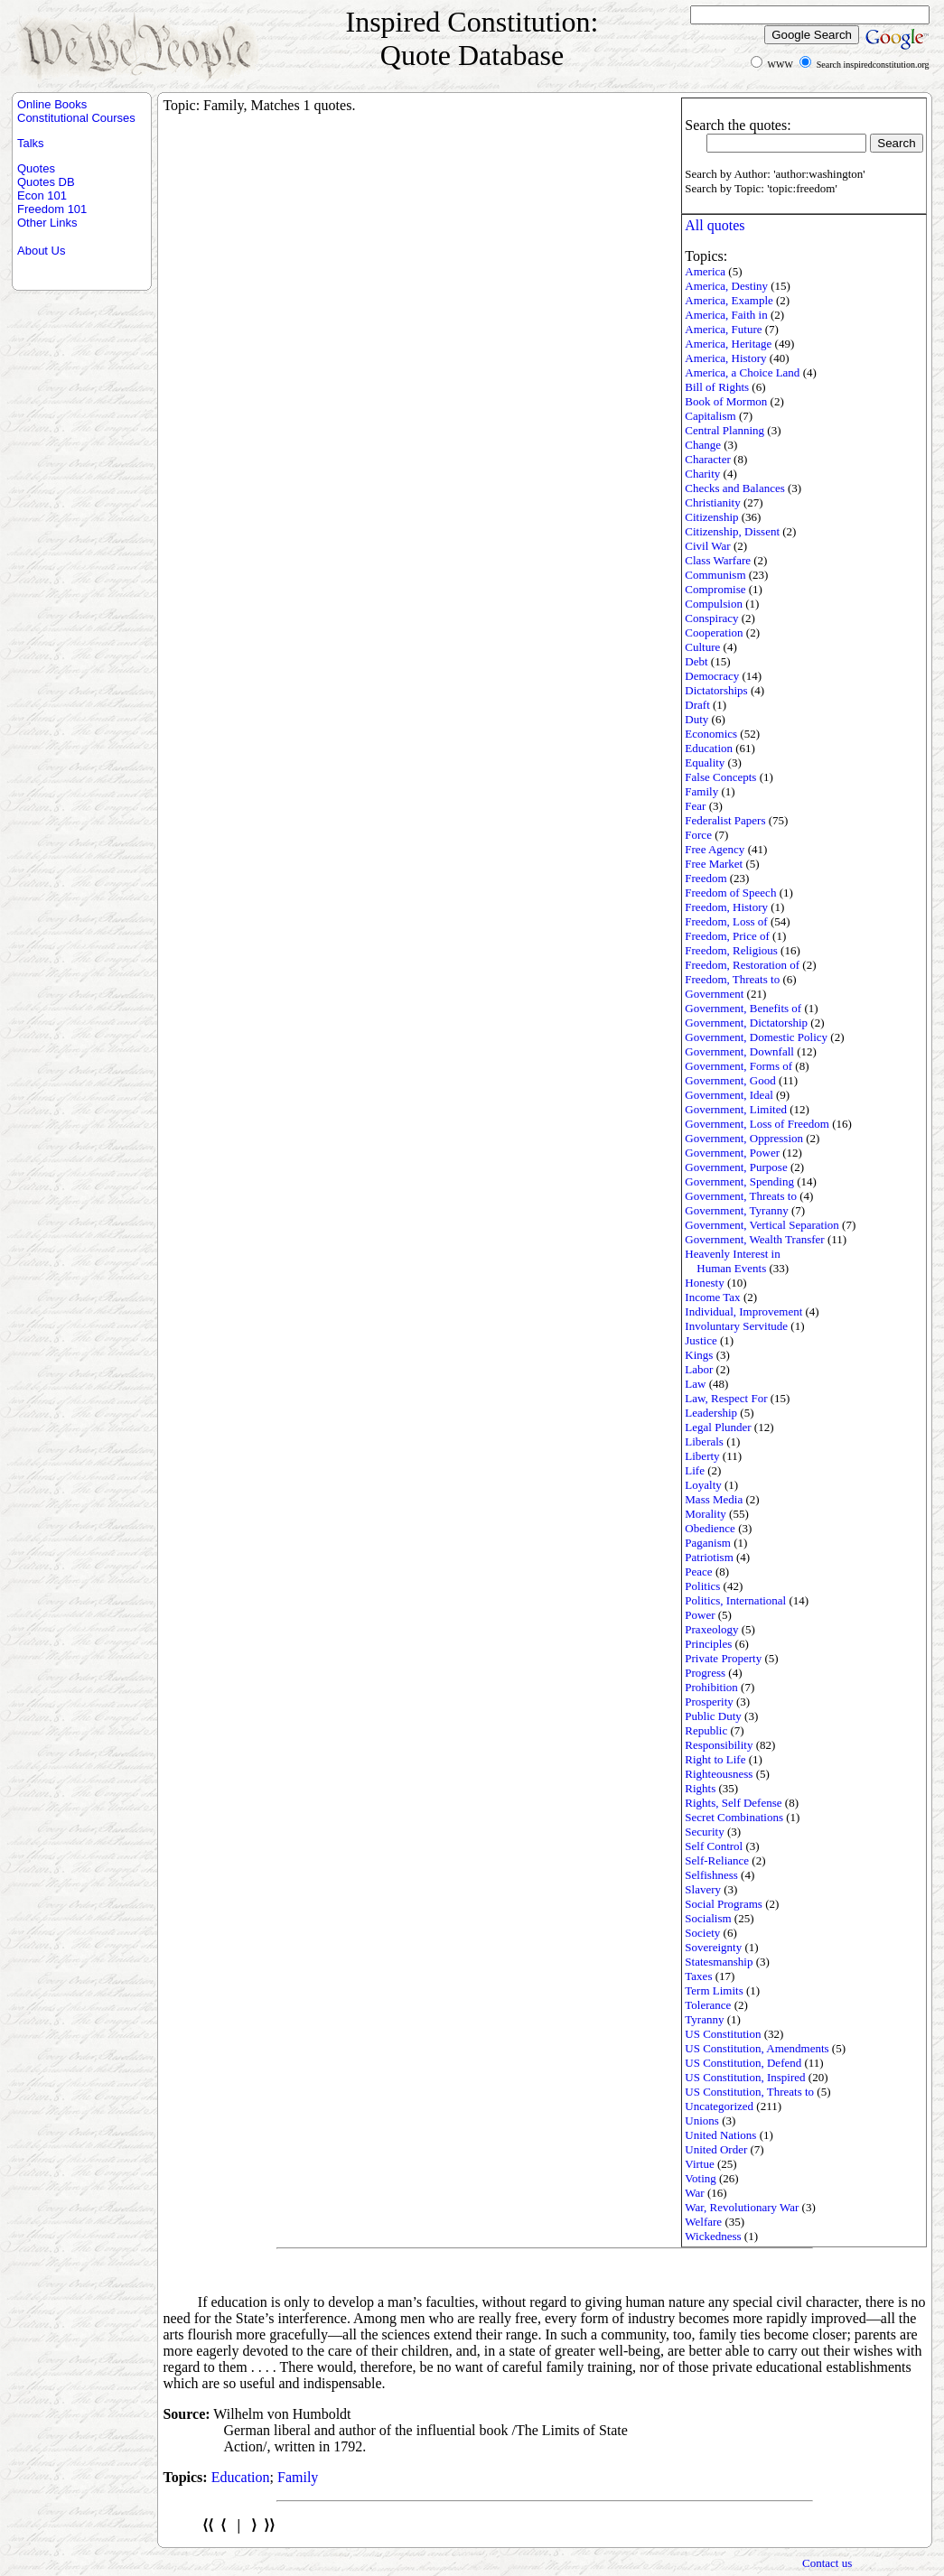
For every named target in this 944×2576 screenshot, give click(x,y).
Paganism (708, 1542)
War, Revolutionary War (742, 2207)
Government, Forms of (738, 1066)
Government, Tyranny (736, 1210)
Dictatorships (716, 690)
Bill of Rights (717, 387)
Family (701, 791)
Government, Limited (736, 1109)
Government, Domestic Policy (756, 1037)
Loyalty (703, 1485)
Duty (696, 719)
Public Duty (713, 1716)
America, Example (728, 300)
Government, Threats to (741, 1196)
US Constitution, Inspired (745, 2077)
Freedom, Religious (731, 950)
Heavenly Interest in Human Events (732, 1261)
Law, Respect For (726, 1398)
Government (714, 993)
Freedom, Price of (727, 936)
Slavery (703, 1889)
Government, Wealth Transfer (754, 1239)
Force (698, 835)
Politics (702, 1586)
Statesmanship (718, 1961)
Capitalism (710, 416)
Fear (695, 806)
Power (700, 1615)
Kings (699, 1355)
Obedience (710, 1528)
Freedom (705, 878)
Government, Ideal (728, 1095)
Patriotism (709, 1557)
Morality (705, 1513)
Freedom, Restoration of (742, 965)
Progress (705, 1672)
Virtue (699, 2164)
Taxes (698, 1976)
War (694, 2192)
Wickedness (713, 2236)
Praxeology (711, 1629)
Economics (711, 733)
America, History (725, 358)
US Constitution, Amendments (756, 2048)
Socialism (708, 1918)
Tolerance (708, 2005)
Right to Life (715, 1759)
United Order (716, 2149)
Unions (702, 2120)
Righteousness (718, 1774)
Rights (700, 1788)
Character (708, 459)
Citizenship (711, 517)
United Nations (720, 2135)
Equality (704, 762)
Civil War (707, 546)
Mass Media (714, 1499)
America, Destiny (726, 286)
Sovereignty (713, 1947)
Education (709, 748)
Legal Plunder (718, 1427)
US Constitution (723, 2034)
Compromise (715, 589)
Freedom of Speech (730, 892)
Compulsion (714, 603)
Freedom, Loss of (726, 921)
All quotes (714, 225)
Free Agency (714, 849)
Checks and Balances (734, 488)
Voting (700, 2178)
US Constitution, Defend (743, 2062)
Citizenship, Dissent (732, 531)
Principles (708, 1644)
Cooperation (714, 632)
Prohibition (711, 1687)
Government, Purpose (736, 1167)
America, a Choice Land (742, 372)
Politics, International (735, 1600)
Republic (706, 1730)
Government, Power (732, 1152)
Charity (702, 473)
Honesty (704, 1282)
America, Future (723, 329)
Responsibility (718, 1745)
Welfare (703, 2221)
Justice (700, 1340)
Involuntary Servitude (736, 1326)
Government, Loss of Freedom (757, 1123)
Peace (698, 1571)
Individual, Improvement (743, 1311)
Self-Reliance (717, 1860)
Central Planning (724, 430)
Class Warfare (718, 560)
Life (695, 1470)
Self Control (714, 1846)
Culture (702, 647)
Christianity (712, 502)
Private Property (723, 1658)
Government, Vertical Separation (762, 1225)
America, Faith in (726, 314)
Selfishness (711, 1875)
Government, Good (730, 1080)
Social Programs (723, 1904)
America (705, 271)
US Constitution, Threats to (749, 2091)
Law (695, 1383)
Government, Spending (739, 1181)
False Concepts (720, 777)
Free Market (714, 863)
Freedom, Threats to (732, 979)
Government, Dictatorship (746, 1022)
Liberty (702, 1456)
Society (702, 1932)
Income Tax (712, 1297)
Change (703, 444)
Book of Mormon (726, 401)
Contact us (827, 2563)
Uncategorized (719, 2106)
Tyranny (704, 2019)
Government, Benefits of (743, 1008)
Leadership (711, 1412)
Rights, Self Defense (733, 1802)
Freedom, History (726, 907)
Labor (699, 1369)
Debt (696, 661)
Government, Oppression (744, 1138)
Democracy (712, 676)
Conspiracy (711, 618)
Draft (697, 704)
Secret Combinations (734, 1817)
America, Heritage (728, 343)
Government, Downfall (739, 1051)
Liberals (704, 1441)
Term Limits (714, 1990)
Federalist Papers (725, 820)
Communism (715, 574)
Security (704, 1831)
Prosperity (709, 1701)
